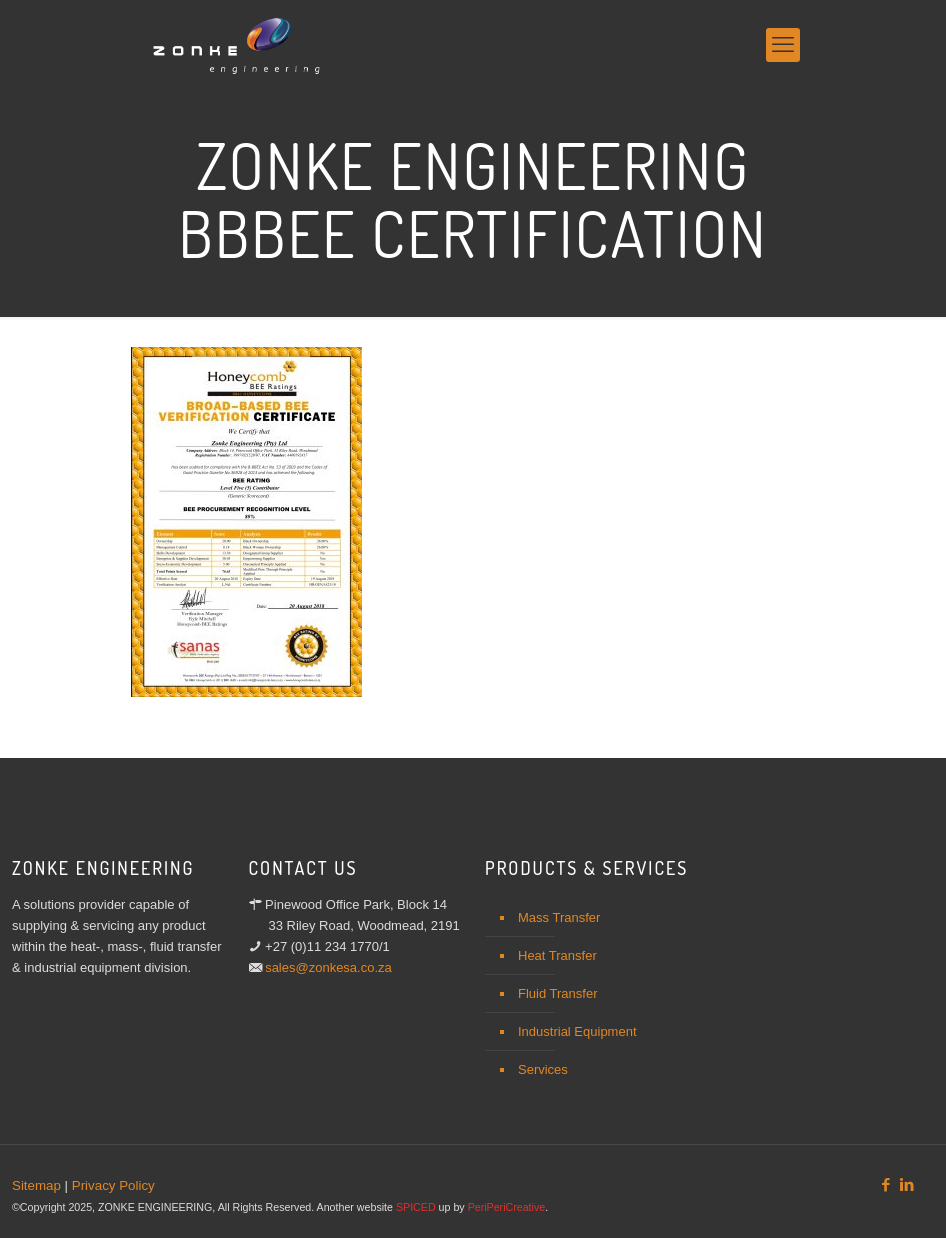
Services (543, 1069)
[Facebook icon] (885, 1184)
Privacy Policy (113, 1185)
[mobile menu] (783, 45)
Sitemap (36, 1185)
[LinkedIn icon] (906, 1184)
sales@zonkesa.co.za (328, 967)
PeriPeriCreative (507, 1207)
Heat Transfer (557, 955)
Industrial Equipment (577, 1031)
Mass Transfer (559, 917)
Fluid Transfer (557, 993)
